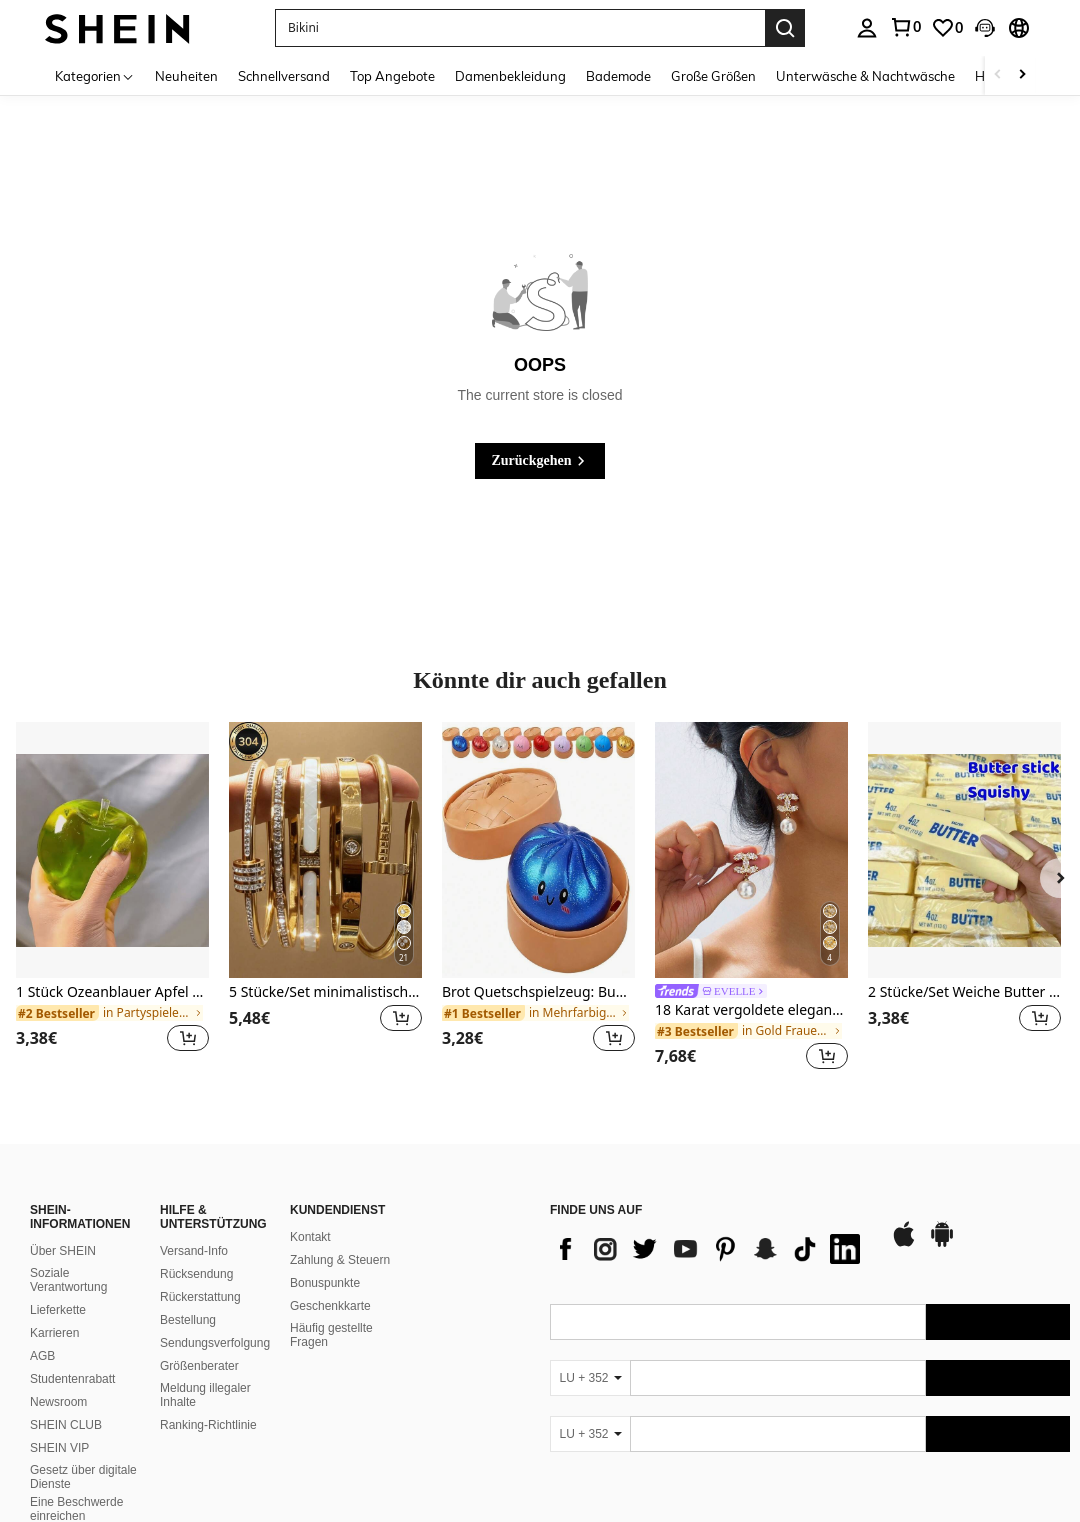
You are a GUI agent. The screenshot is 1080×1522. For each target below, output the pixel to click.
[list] (710, 1249)
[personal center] (867, 28)
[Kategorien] (95, 75)
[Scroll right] (1022, 75)
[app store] (904, 1244)
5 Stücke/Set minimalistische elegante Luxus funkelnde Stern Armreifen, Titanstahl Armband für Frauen (325, 992)
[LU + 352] (590, 1378)
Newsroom (58, 1402)
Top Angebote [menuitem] (392, 76)
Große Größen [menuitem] (713, 76)
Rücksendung (196, 1274)
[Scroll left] (998, 75)
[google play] (942, 1244)
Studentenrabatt (72, 1379)
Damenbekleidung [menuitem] (510, 76)
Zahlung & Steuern (340, 1260)
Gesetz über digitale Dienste (83, 1477)
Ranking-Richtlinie (208, 1425)
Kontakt (310, 1237)
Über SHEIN (63, 1251)
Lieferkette (58, 1310)
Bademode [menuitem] (618, 76)
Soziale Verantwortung (68, 1280)
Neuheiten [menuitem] (186, 76)
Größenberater (199, 1366)
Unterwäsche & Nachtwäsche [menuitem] (865, 76)
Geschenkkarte (330, 1306)
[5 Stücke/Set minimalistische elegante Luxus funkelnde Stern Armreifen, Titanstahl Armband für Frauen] (325, 850)
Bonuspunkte (325, 1283)
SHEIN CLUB (66, 1425)
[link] (905, 27)
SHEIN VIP (59, 1448)
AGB (42, 1356)
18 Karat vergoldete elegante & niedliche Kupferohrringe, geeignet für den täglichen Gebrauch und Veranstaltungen (751, 1010)
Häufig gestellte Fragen (331, 1335)
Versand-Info (194, 1251)
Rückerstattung (200, 1297)
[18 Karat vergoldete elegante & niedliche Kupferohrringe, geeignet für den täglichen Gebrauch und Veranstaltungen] (751, 850)
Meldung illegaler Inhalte (205, 1395)
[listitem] (112, 899)
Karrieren (54, 1333)
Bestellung (188, 1320)
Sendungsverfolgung (215, 1343)
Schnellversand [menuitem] (284, 76)
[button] (520, 28)
